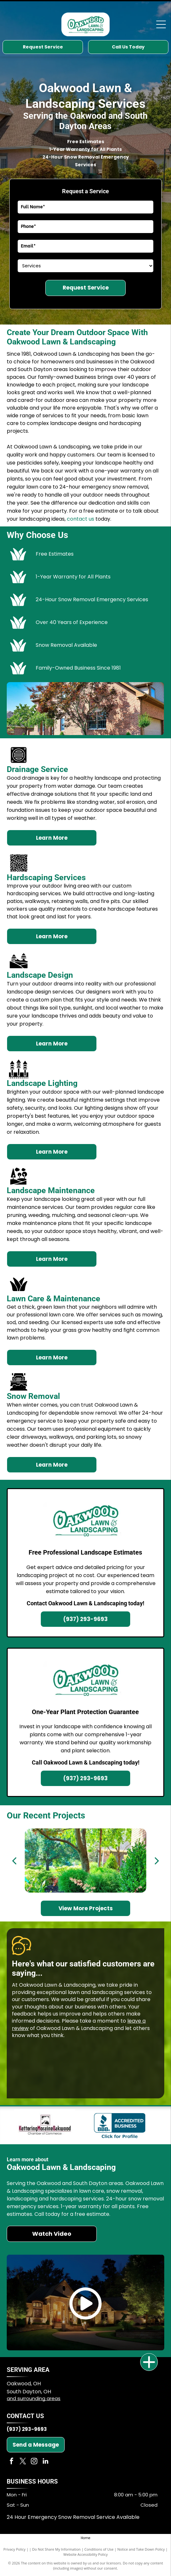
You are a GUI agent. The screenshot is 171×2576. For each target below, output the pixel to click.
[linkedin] (45, 2462)
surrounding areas (38, 2398)
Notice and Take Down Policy (141, 2549)
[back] (14, 1860)
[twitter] (23, 2462)
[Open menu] (161, 24)
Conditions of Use (99, 2549)
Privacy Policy (15, 2549)
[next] (156, 1860)
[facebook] (11, 2462)
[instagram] (34, 2462)
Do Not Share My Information (56, 2549)
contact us (80, 519)
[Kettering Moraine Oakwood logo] (44, 2125)
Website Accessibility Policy (85, 2554)
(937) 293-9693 (27, 2429)
